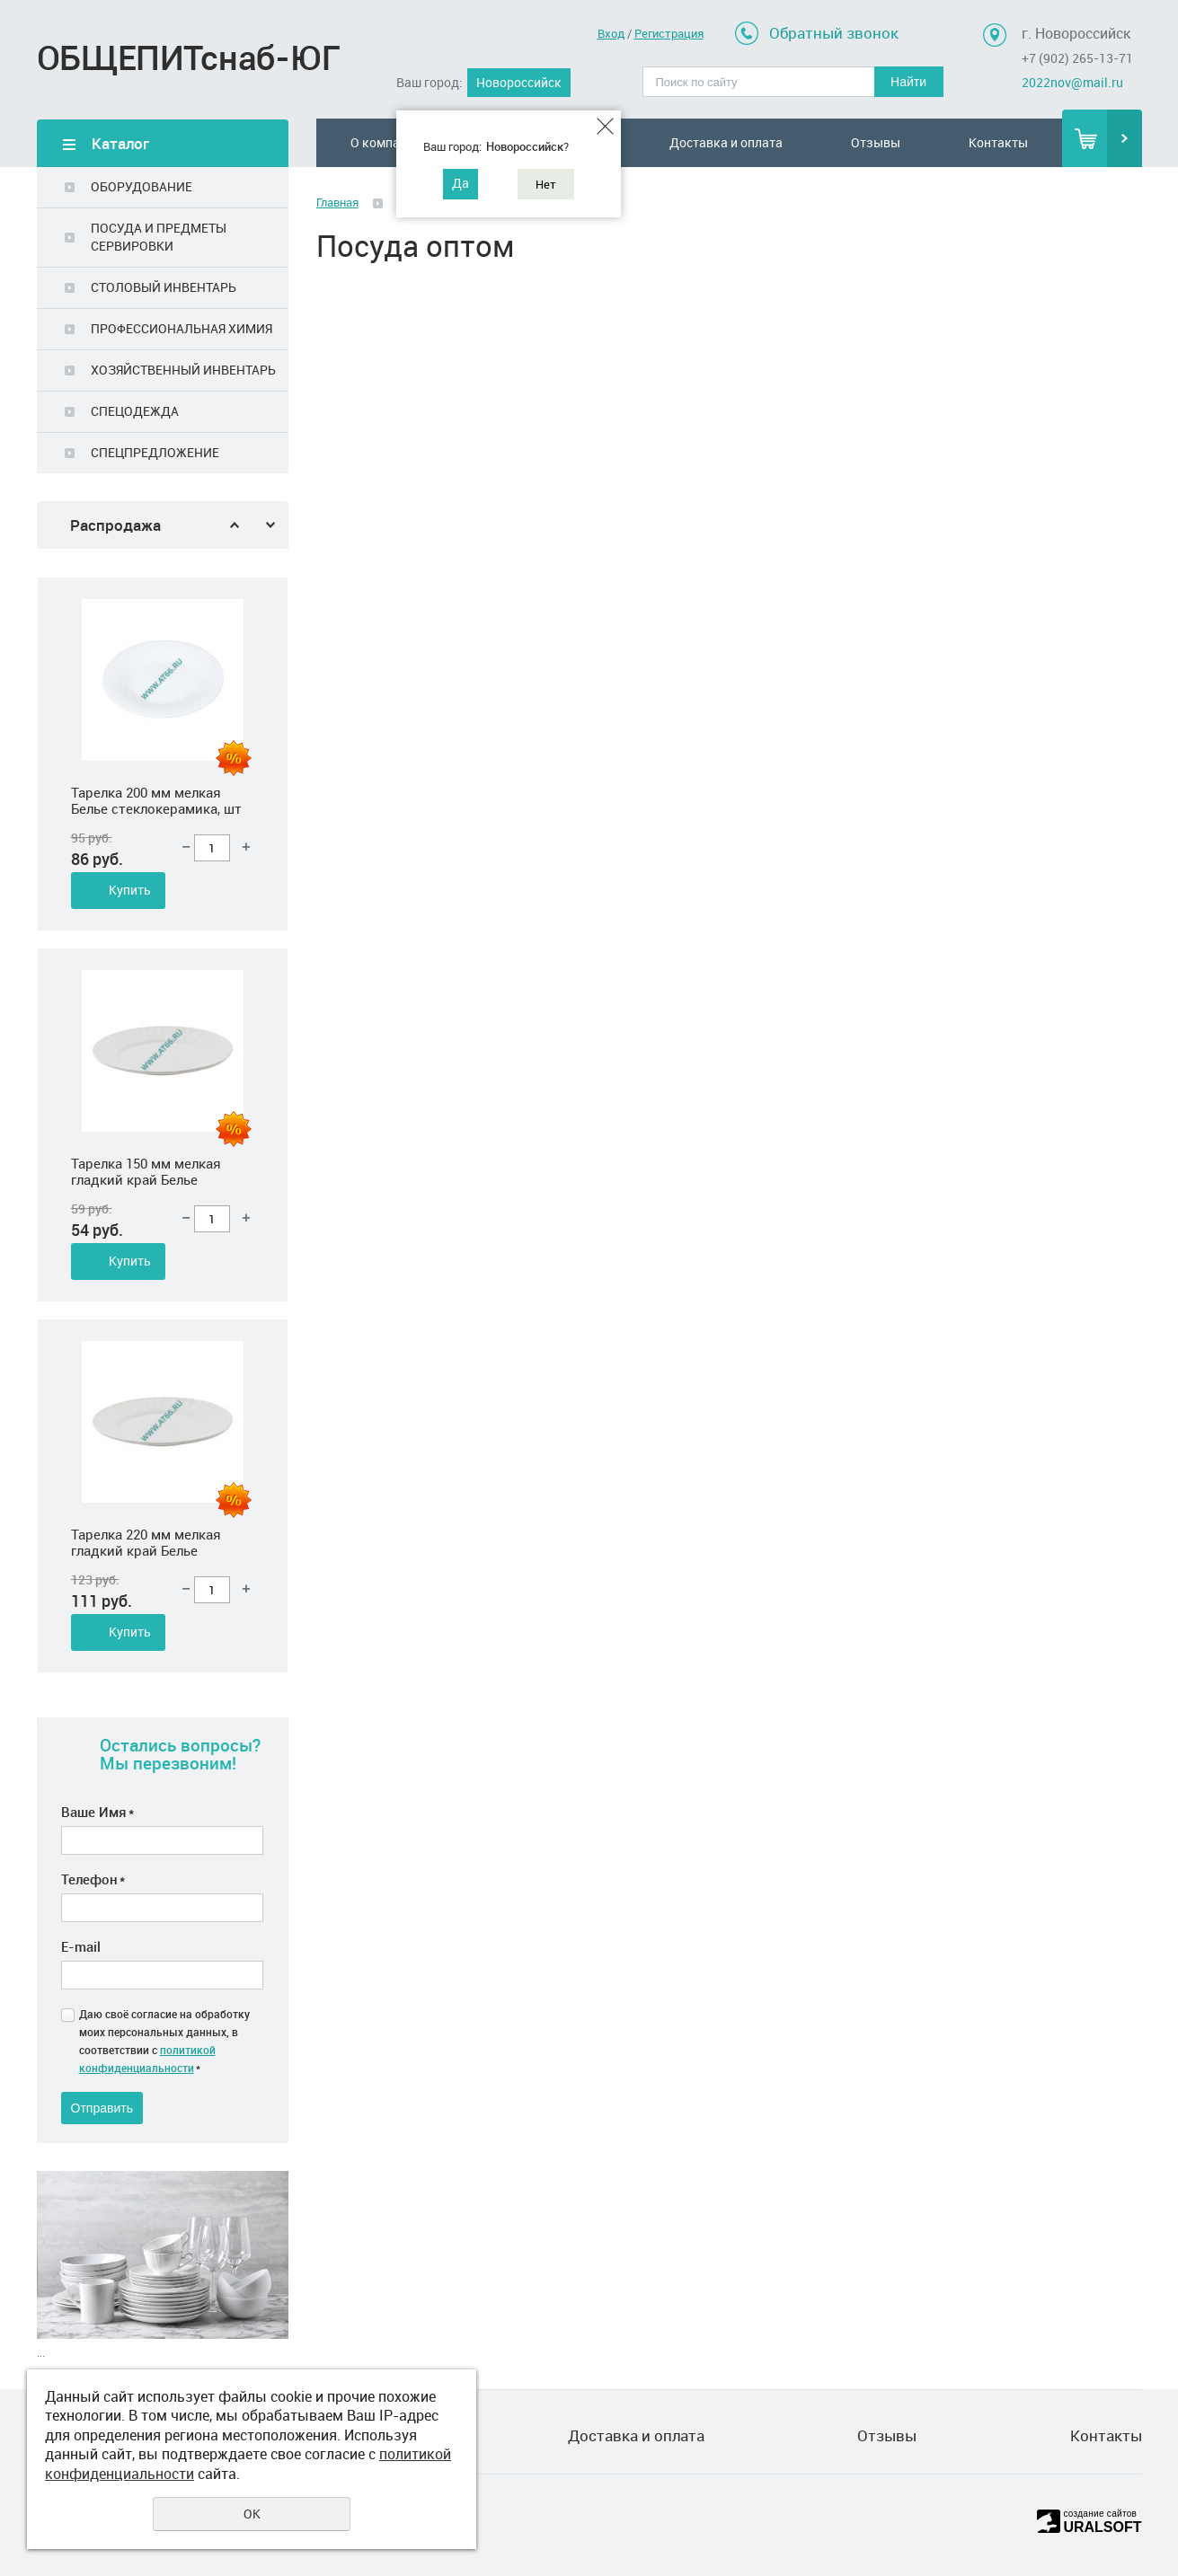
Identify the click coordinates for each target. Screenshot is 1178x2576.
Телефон (93, 1879)
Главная (337, 202)
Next (270, 525)
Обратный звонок (834, 32)
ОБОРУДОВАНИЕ (141, 186)
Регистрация (669, 33)
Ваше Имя (97, 1812)
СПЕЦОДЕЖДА (135, 410)
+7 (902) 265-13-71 (1077, 57)
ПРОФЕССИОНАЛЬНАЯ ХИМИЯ (181, 328)
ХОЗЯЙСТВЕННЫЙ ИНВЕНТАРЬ (183, 369)
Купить (130, 780)
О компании (385, 142)
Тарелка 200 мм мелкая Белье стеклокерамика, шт (156, 1061)
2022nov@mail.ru (1072, 82)
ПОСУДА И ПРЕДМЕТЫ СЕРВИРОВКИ (158, 236)
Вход (611, 33)
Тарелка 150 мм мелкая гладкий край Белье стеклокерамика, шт (146, 1432)
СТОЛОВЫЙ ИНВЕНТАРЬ (163, 287)
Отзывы (875, 142)
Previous (234, 525)
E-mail (81, 1946)
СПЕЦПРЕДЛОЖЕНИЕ (155, 452)
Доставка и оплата (726, 142)
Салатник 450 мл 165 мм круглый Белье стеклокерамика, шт (148, 691)
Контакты (998, 142)
